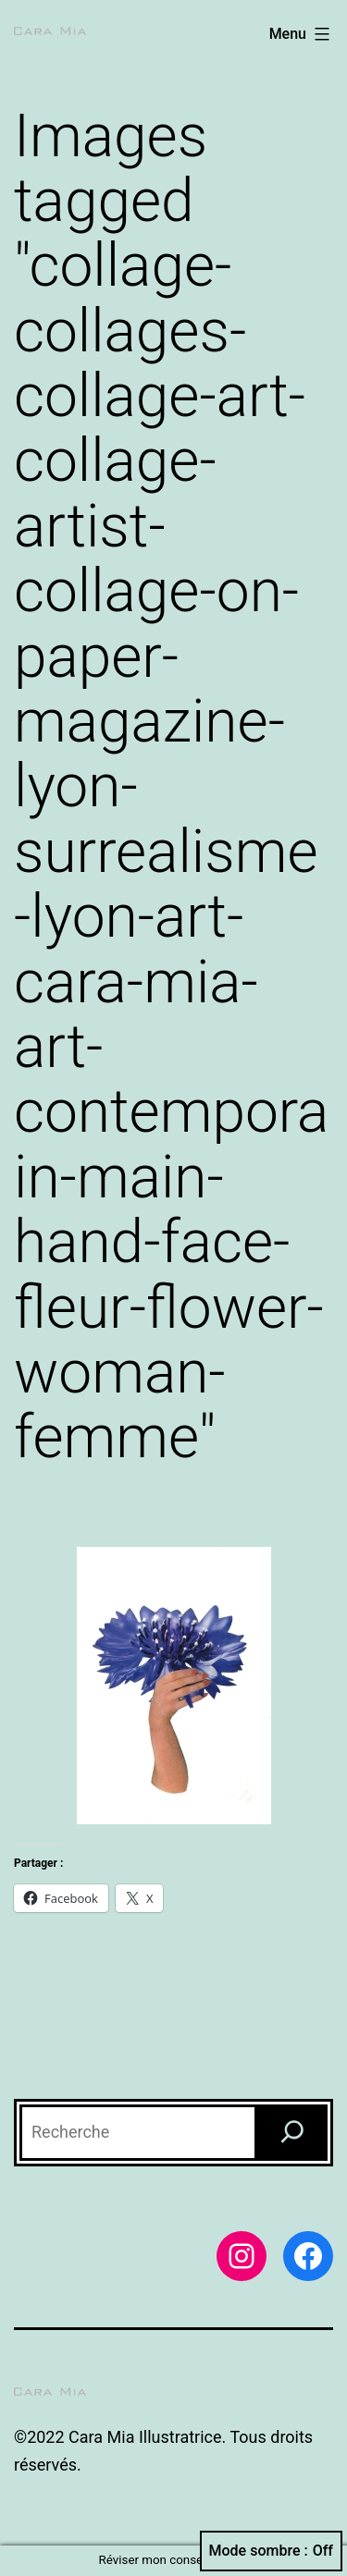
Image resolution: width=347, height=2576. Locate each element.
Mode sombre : (271, 2551)
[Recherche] (292, 2132)
